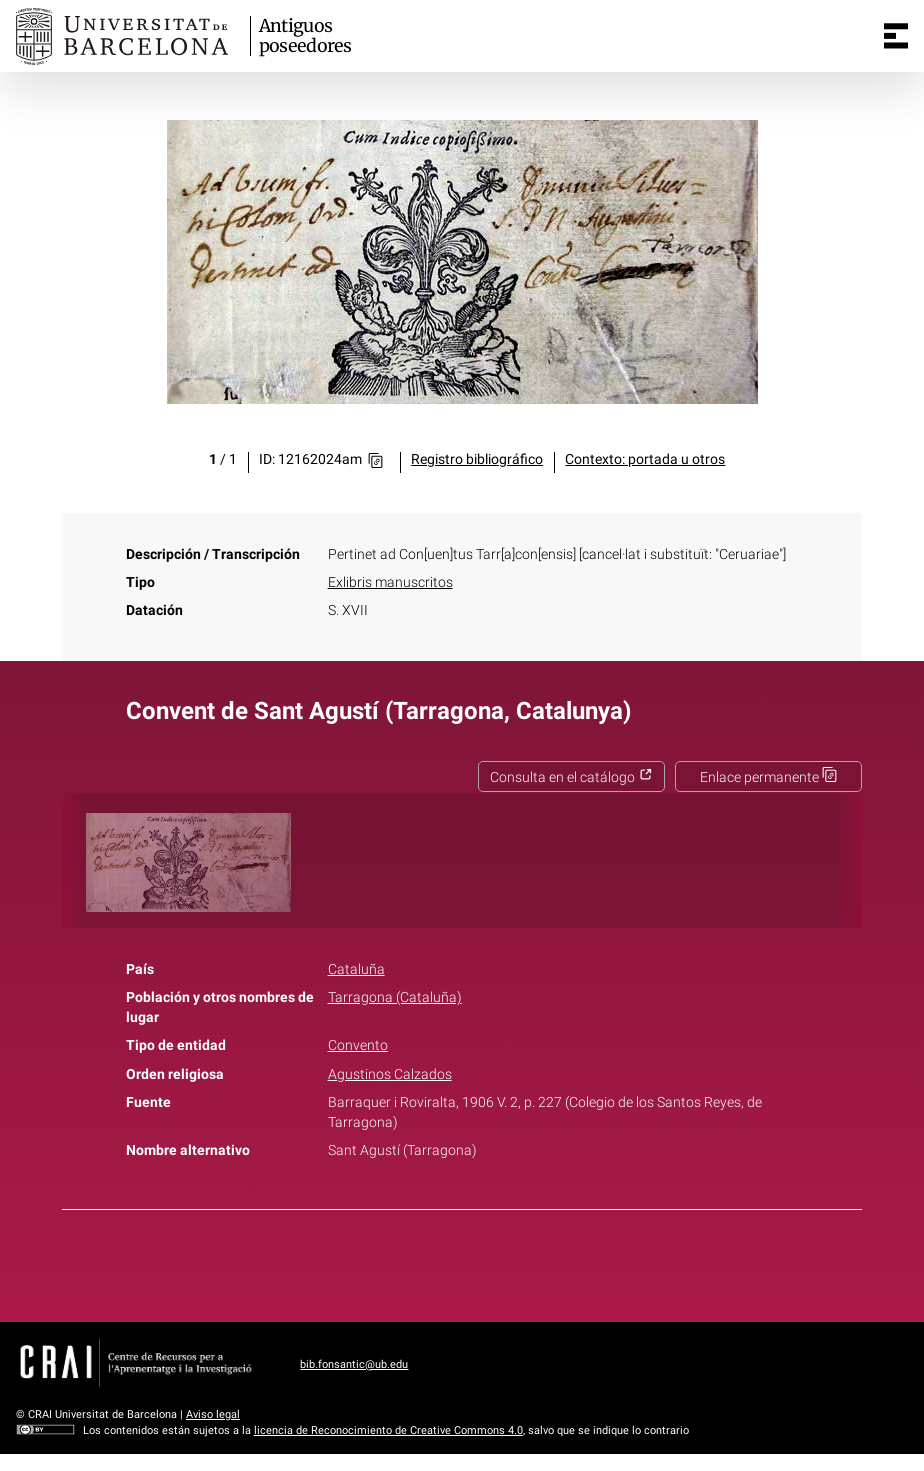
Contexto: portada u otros (645, 459)
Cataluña (356, 969)
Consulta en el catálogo (571, 777)
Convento (358, 1045)
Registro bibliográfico (477, 459)
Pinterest (497, 1262)
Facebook (406, 1262)
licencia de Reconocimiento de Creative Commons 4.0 (388, 1430)
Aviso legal (213, 1414)
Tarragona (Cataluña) (395, 997)
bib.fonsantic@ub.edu (354, 1364)
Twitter (451, 1262)
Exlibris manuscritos (390, 582)
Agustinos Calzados (390, 1074)
